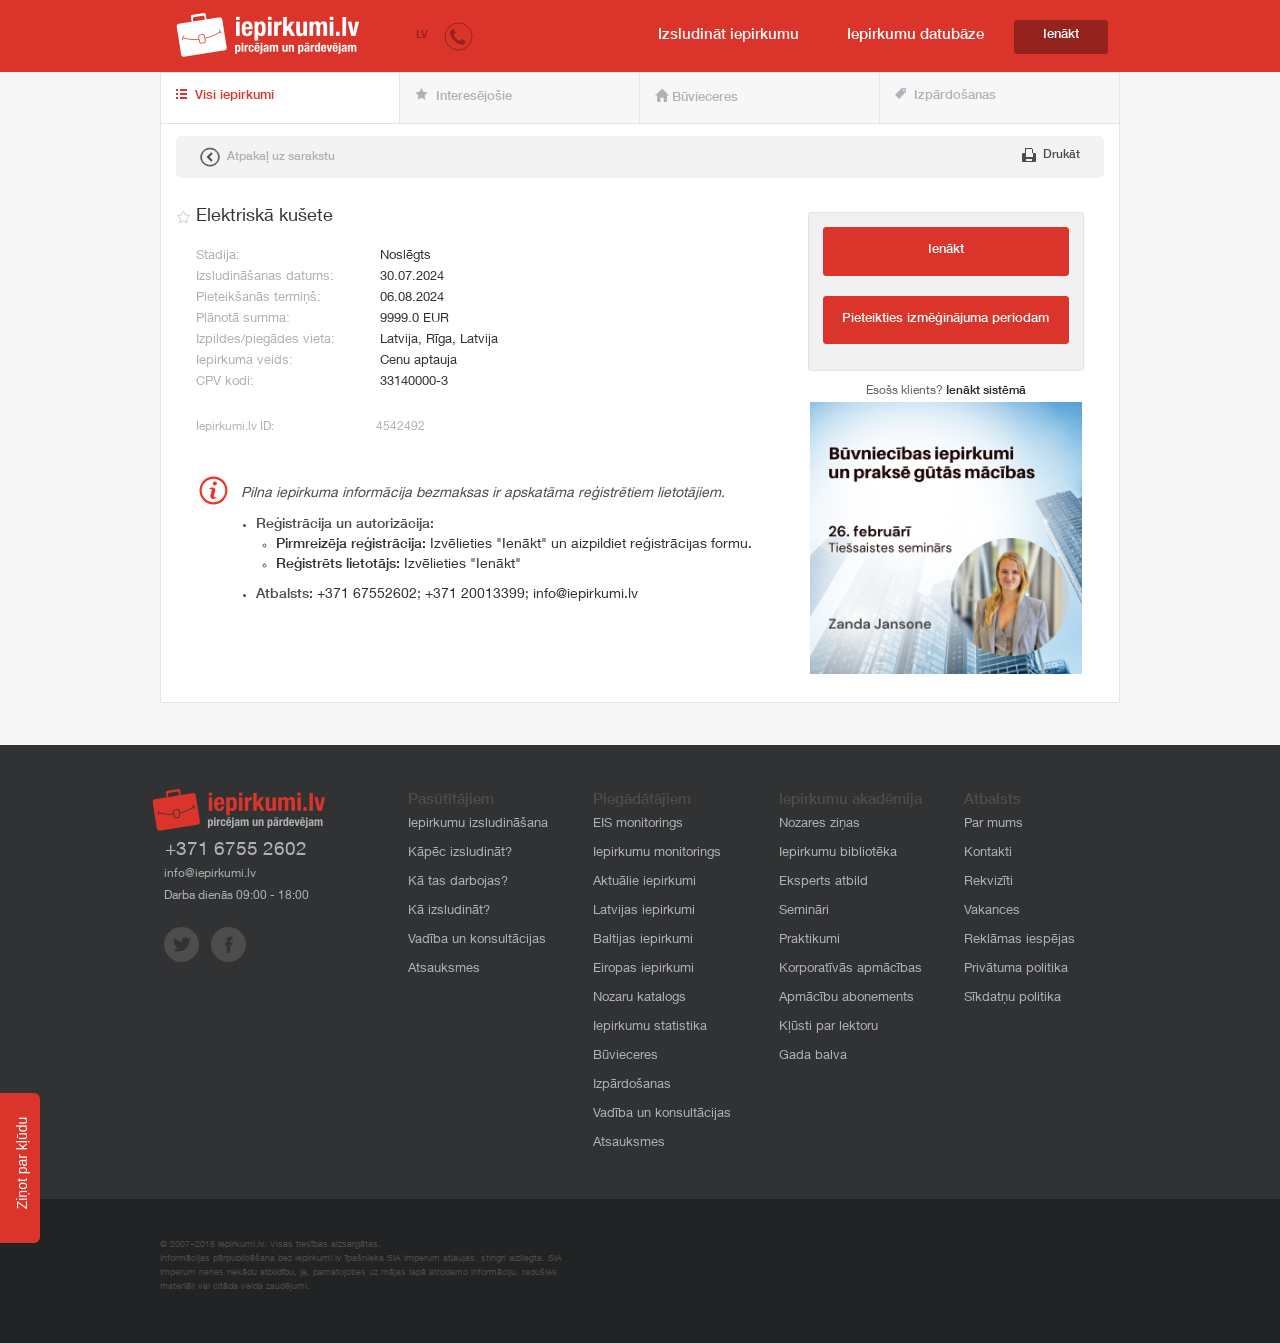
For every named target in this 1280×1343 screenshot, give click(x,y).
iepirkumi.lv (268, 35)
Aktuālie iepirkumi (644, 882)
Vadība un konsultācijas (477, 940)
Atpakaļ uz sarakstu (267, 157)
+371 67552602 (367, 595)
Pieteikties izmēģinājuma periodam (945, 319)
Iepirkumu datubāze (915, 35)
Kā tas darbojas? (458, 882)
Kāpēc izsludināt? (460, 853)
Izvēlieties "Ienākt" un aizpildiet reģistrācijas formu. (514, 545)
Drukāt (1051, 155)
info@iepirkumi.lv (585, 595)
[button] (458, 35)
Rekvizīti (988, 882)
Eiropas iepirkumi (643, 969)
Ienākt (1061, 35)
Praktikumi (809, 940)
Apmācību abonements (846, 998)
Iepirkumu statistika (650, 1027)
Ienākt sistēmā (986, 391)
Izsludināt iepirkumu (728, 35)
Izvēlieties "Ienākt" (398, 565)
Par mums (993, 824)
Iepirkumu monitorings (657, 853)
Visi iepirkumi (225, 96)
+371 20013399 (475, 595)
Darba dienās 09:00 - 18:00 (236, 896)
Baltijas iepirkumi (643, 940)
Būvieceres (696, 97)
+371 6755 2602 (236, 850)
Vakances (992, 911)
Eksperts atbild (823, 882)
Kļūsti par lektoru (828, 1027)
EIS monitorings (638, 824)
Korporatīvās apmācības (850, 969)
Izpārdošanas (945, 95)
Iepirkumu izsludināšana (478, 824)
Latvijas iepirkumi (644, 911)
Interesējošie (463, 96)
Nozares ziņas (819, 824)
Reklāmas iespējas (1019, 940)
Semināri (804, 911)
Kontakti (988, 853)
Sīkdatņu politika (1012, 998)
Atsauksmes (444, 969)
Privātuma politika (1016, 969)
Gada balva (813, 1056)
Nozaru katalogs (639, 998)
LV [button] (422, 35)
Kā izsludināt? (449, 911)
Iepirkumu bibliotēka (838, 853)
